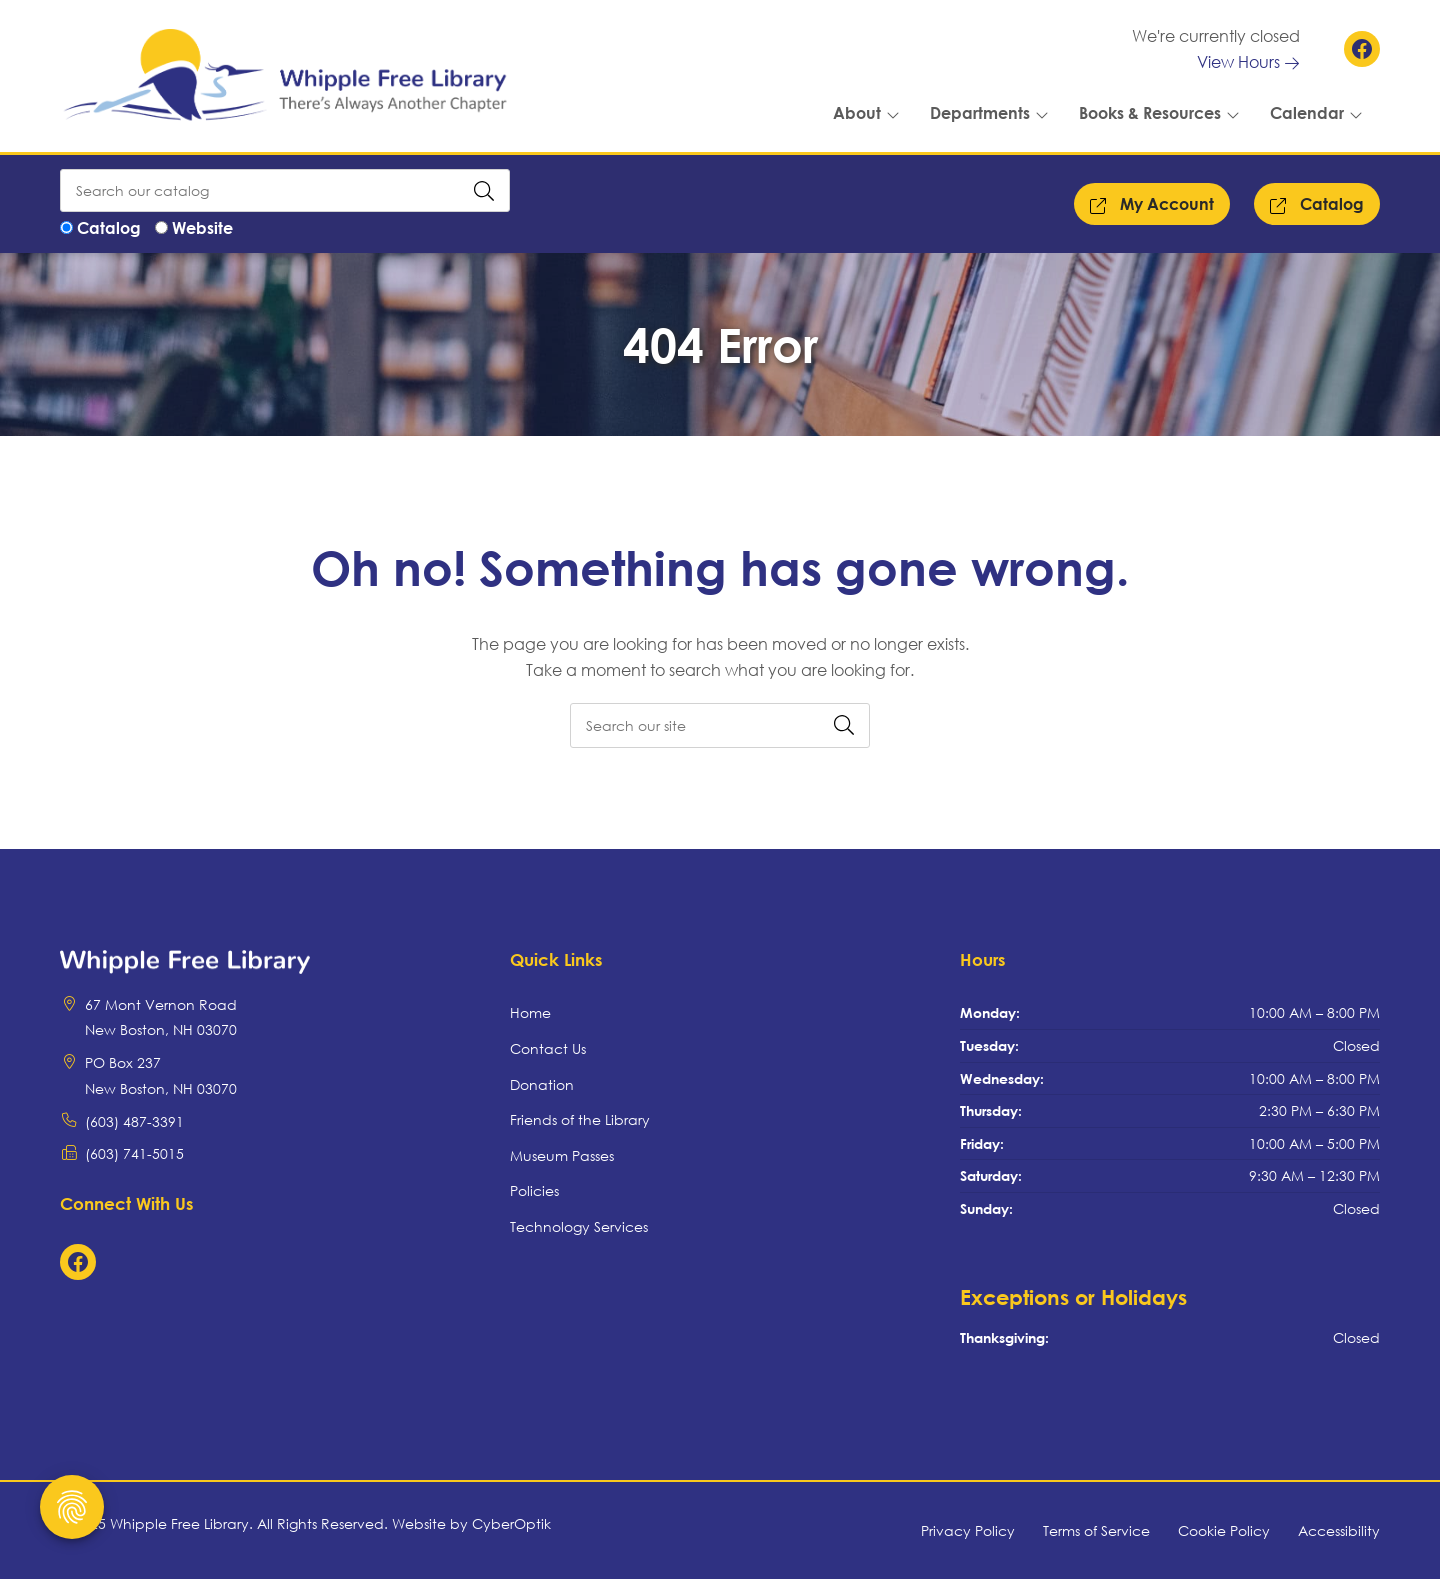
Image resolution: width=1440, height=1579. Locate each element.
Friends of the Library (580, 1119)
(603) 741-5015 (134, 1153)
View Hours (1248, 61)
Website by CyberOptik (471, 1523)
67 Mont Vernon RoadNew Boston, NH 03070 (161, 1017)
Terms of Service (1096, 1530)
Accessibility (1339, 1530)
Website (202, 227)
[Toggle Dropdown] (897, 113)
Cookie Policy (1224, 1530)
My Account (1152, 204)
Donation (542, 1084)
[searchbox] (720, 725)
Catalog (109, 227)
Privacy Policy (968, 1530)
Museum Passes (562, 1155)
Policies (534, 1190)
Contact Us (548, 1048)
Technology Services (579, 1226)
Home (530, 1012)
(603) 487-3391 (134, 1121)
